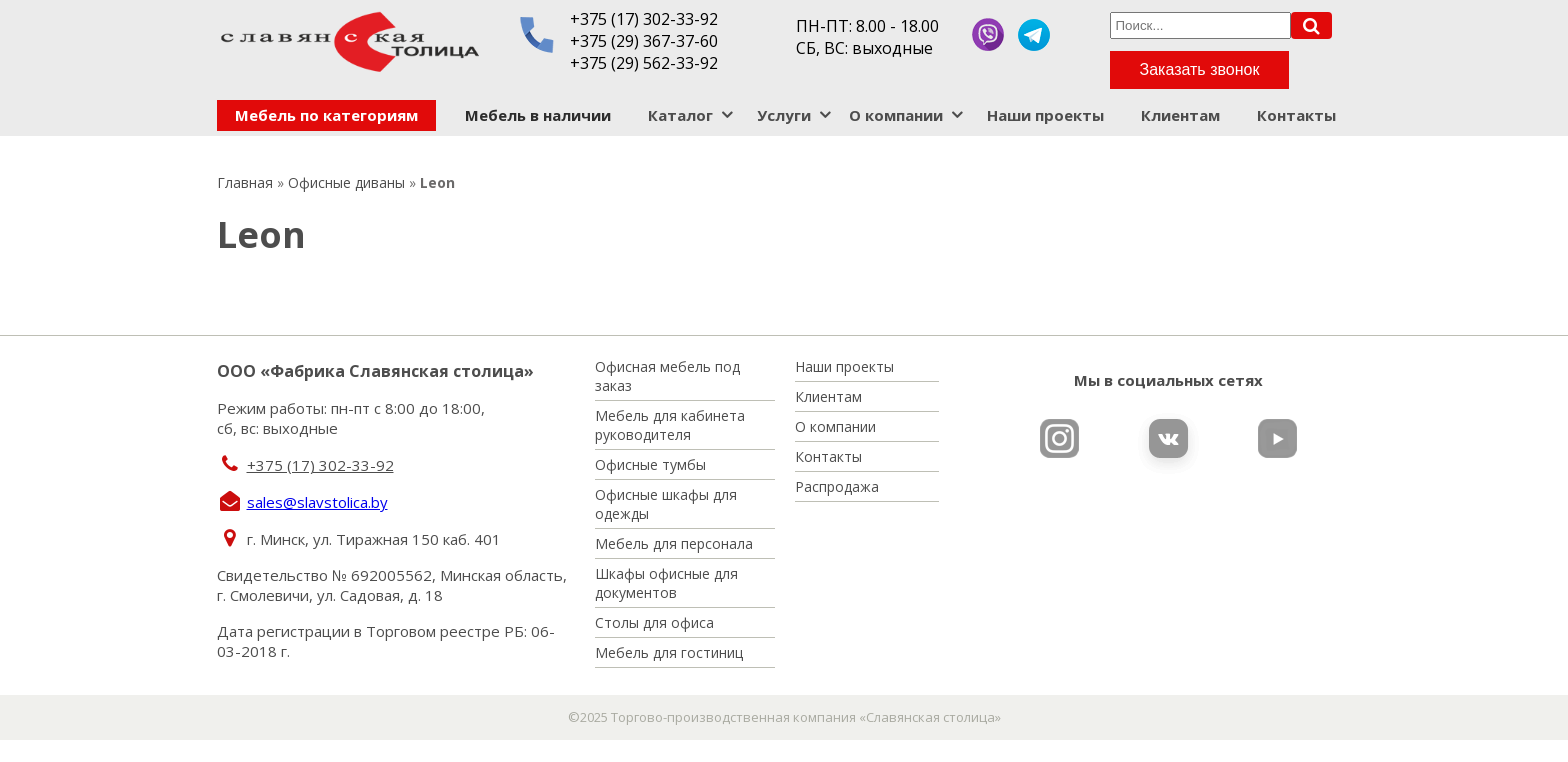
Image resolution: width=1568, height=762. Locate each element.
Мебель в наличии (538, 115)
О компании (896, 115)
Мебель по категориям (326, 115)
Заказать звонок (1200, 69)
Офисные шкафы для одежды (666, 504)
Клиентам (1180, 115)
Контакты (1296, 115)
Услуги (784, 115)
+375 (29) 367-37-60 (644, 41)
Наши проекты (1045, 115)
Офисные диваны (346, 182)
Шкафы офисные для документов (666, 583)
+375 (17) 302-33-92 (644, 19)
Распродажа (837, 486)
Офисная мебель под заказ (667, 376)
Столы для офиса (654, 622)
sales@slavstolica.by (317, 502)
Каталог (680, 115)
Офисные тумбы (650, 464)
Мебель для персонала (674, 543)
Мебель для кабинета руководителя (670, 425)
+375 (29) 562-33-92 (644, 63)
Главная (245, 182)
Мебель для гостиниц (669, 652)
